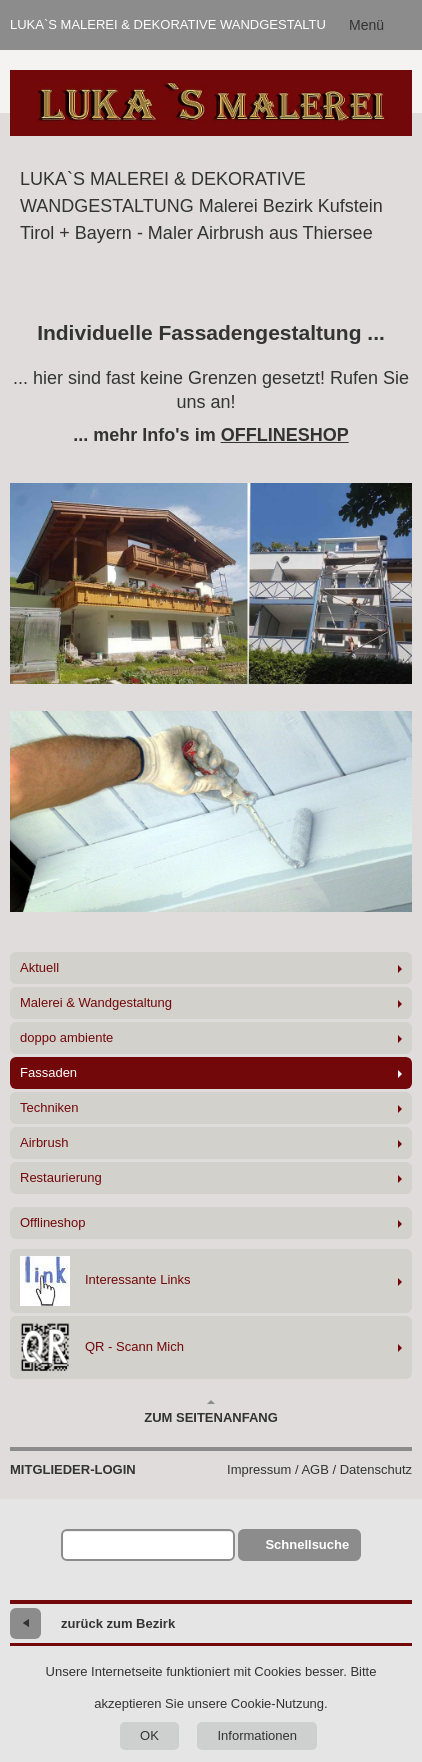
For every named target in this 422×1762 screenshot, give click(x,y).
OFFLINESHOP (285, 435)
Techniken (49, 1107)
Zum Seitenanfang (211, 1412)
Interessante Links (105, 1281)
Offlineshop (53, 1222)
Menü (366, 25)
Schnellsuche (307, 1544)
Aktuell (39, 967)
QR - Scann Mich (102, 1347)
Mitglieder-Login (73, 1469)
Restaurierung (61, 1177)
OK (149, 1735)
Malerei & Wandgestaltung (96, 1002)
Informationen (257, 1735)
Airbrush (44, 1142)
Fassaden (48, 1072)
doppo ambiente (66, 1037)
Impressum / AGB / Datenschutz (319, 1469)
